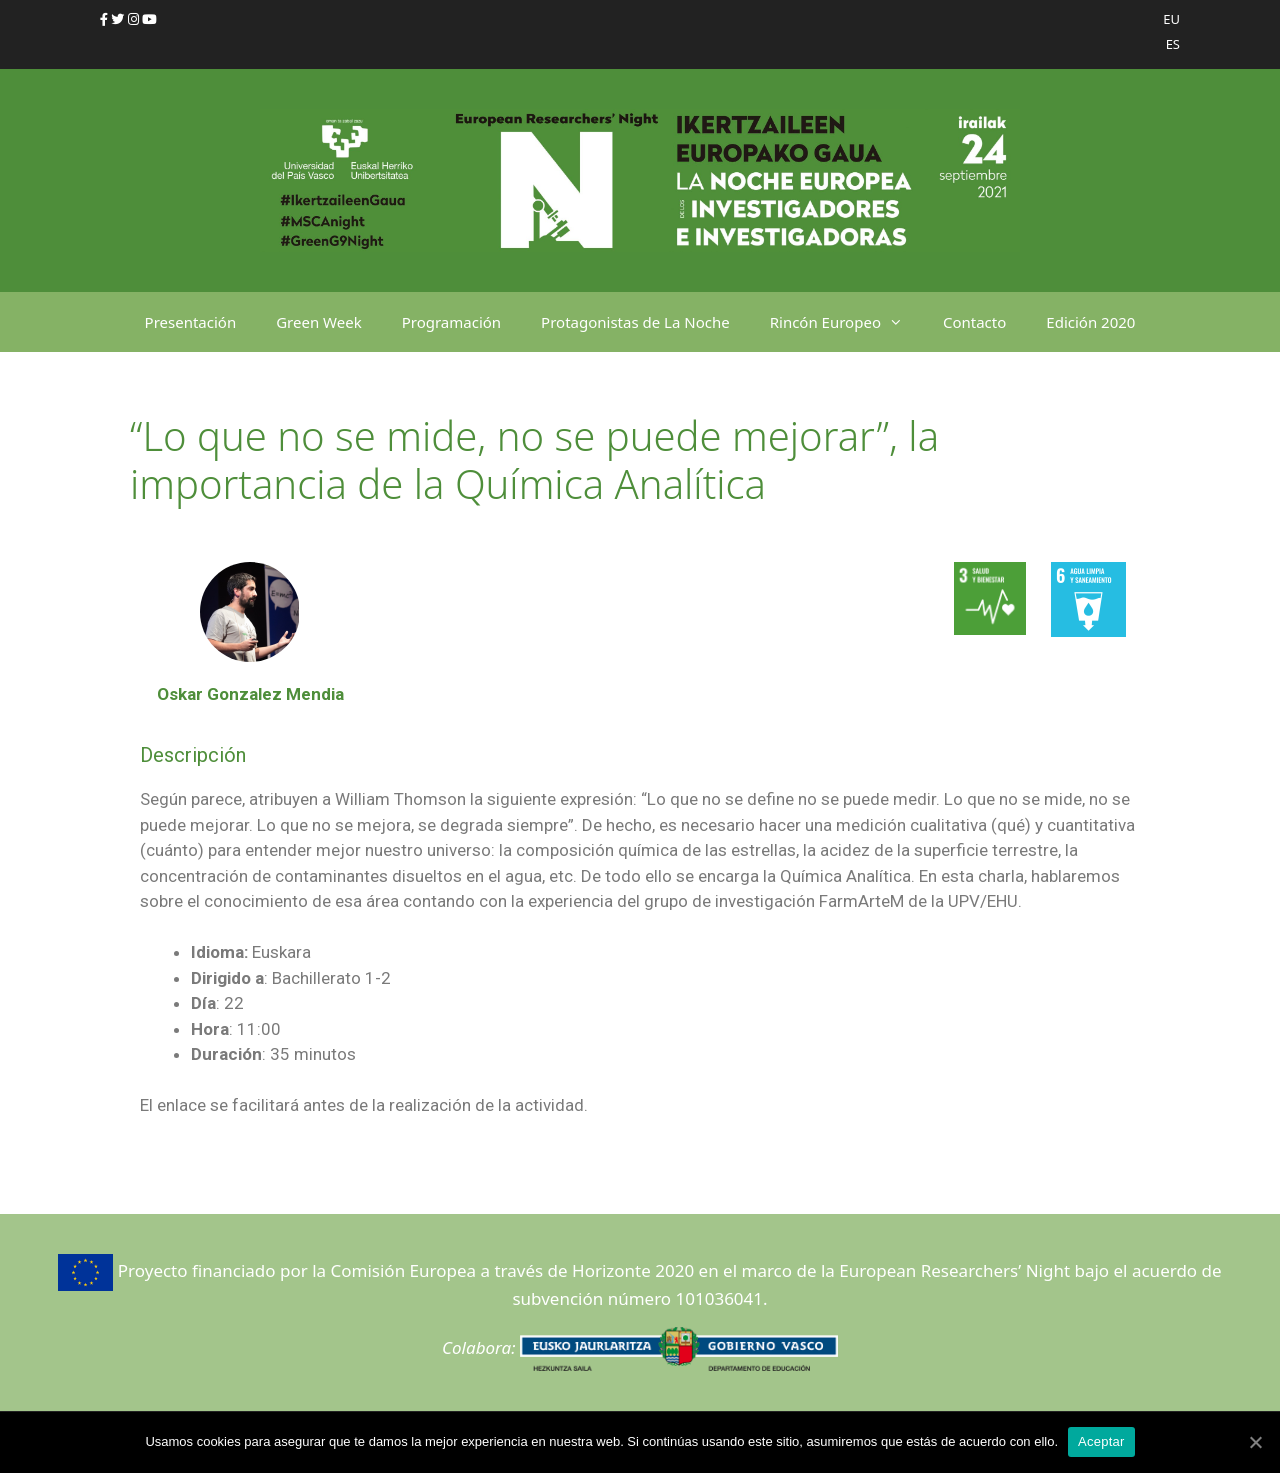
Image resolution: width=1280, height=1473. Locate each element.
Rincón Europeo (846, 322)
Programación (451, 322)
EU (1171, 19)
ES (1173, 44)
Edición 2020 (1090, 322)
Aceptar (1101, 1441)
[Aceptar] (1255, 1442)
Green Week (319, 322)
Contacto (974, 322)
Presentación (191, 322)
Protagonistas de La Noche (635, 322)
